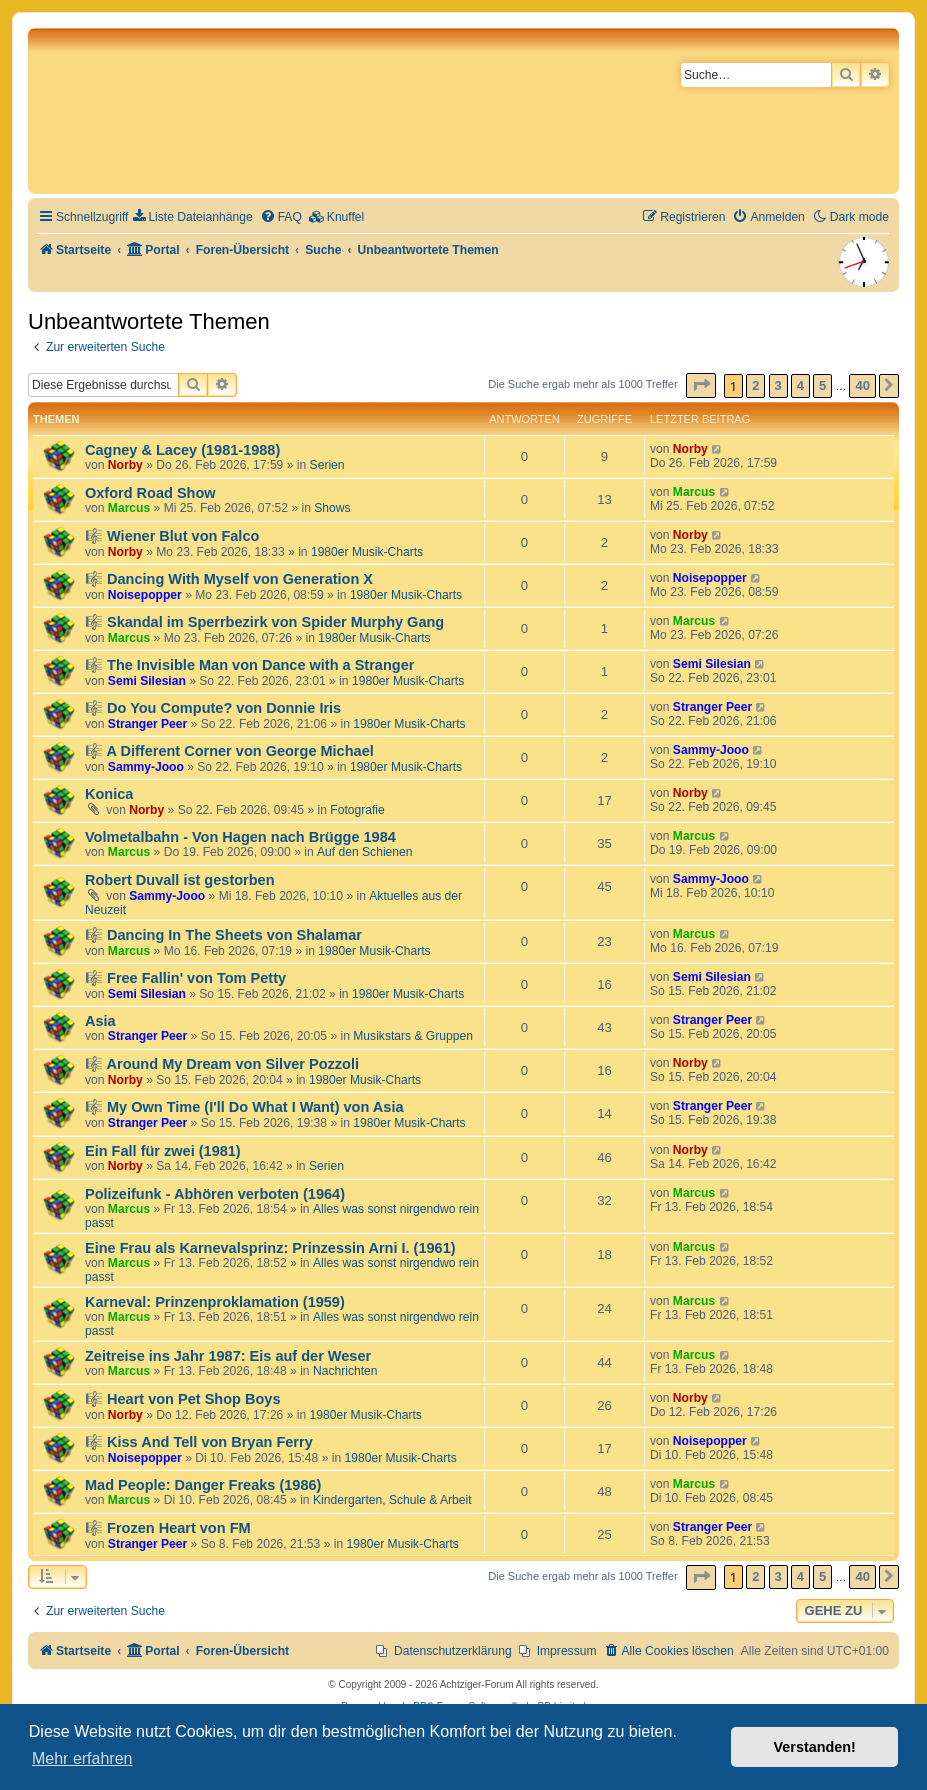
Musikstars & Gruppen (413, 1036)
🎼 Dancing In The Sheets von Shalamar (223, 935)
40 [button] (862, 385)
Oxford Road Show (150, 493)
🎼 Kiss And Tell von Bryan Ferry (199, 1442)
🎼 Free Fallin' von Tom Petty (185, 978)
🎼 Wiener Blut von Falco (172, 536)
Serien (327, 465)
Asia (100, 1021)
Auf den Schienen (364, 852)
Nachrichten (345, 1371)
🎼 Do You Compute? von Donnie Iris (213, 708)
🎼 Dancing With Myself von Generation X (229, 579)
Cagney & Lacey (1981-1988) (182, 450)
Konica (109, 794)
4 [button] (800, 385)
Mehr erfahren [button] (82, 1758)
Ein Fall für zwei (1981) (163, 1151)
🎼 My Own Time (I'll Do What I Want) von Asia (244, 1107)
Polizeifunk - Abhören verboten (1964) (215, 1194)
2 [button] (755, 385)
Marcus (129, 508)
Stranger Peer (147, 724)
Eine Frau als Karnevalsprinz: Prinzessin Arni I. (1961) (270, 1248)
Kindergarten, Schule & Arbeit (392, 1500)
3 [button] (778, 385)
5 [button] (822, 385)
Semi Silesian (147, 681)
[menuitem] (192, 217)
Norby (125, 465)
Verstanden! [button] (815, 1747)
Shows (332, 508)
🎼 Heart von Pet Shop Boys (182, 1399)
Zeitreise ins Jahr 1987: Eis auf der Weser (228, 1356)
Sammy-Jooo (146, 767)
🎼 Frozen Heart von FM (168, 1528)
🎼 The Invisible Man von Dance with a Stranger (249, 665)
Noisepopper (145, 595)
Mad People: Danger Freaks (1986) (203, 1485)
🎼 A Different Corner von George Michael (229, 751)
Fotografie (357, 810)
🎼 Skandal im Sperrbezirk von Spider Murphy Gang (264, 622)
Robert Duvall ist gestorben (180, 880)
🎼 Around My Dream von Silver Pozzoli (222, 1064)
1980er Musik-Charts (367, 552)
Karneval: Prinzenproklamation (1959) (215, 1302)
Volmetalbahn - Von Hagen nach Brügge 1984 (240, 837)
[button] (701, 385)
